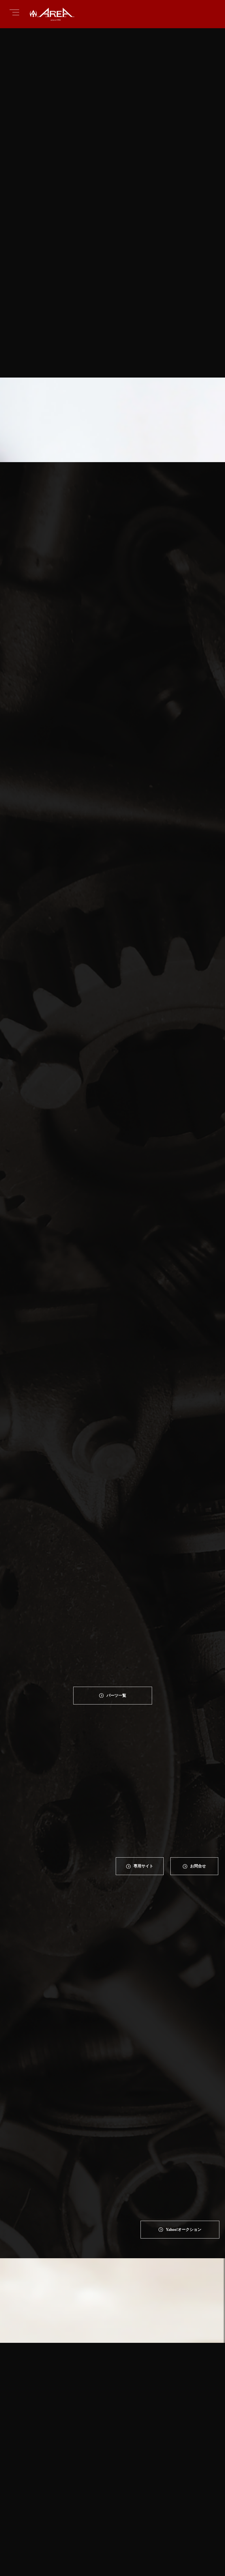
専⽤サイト (142, 1783)
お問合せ (198, 1783)
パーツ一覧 (116, 1609)
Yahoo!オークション (183, 2022)
